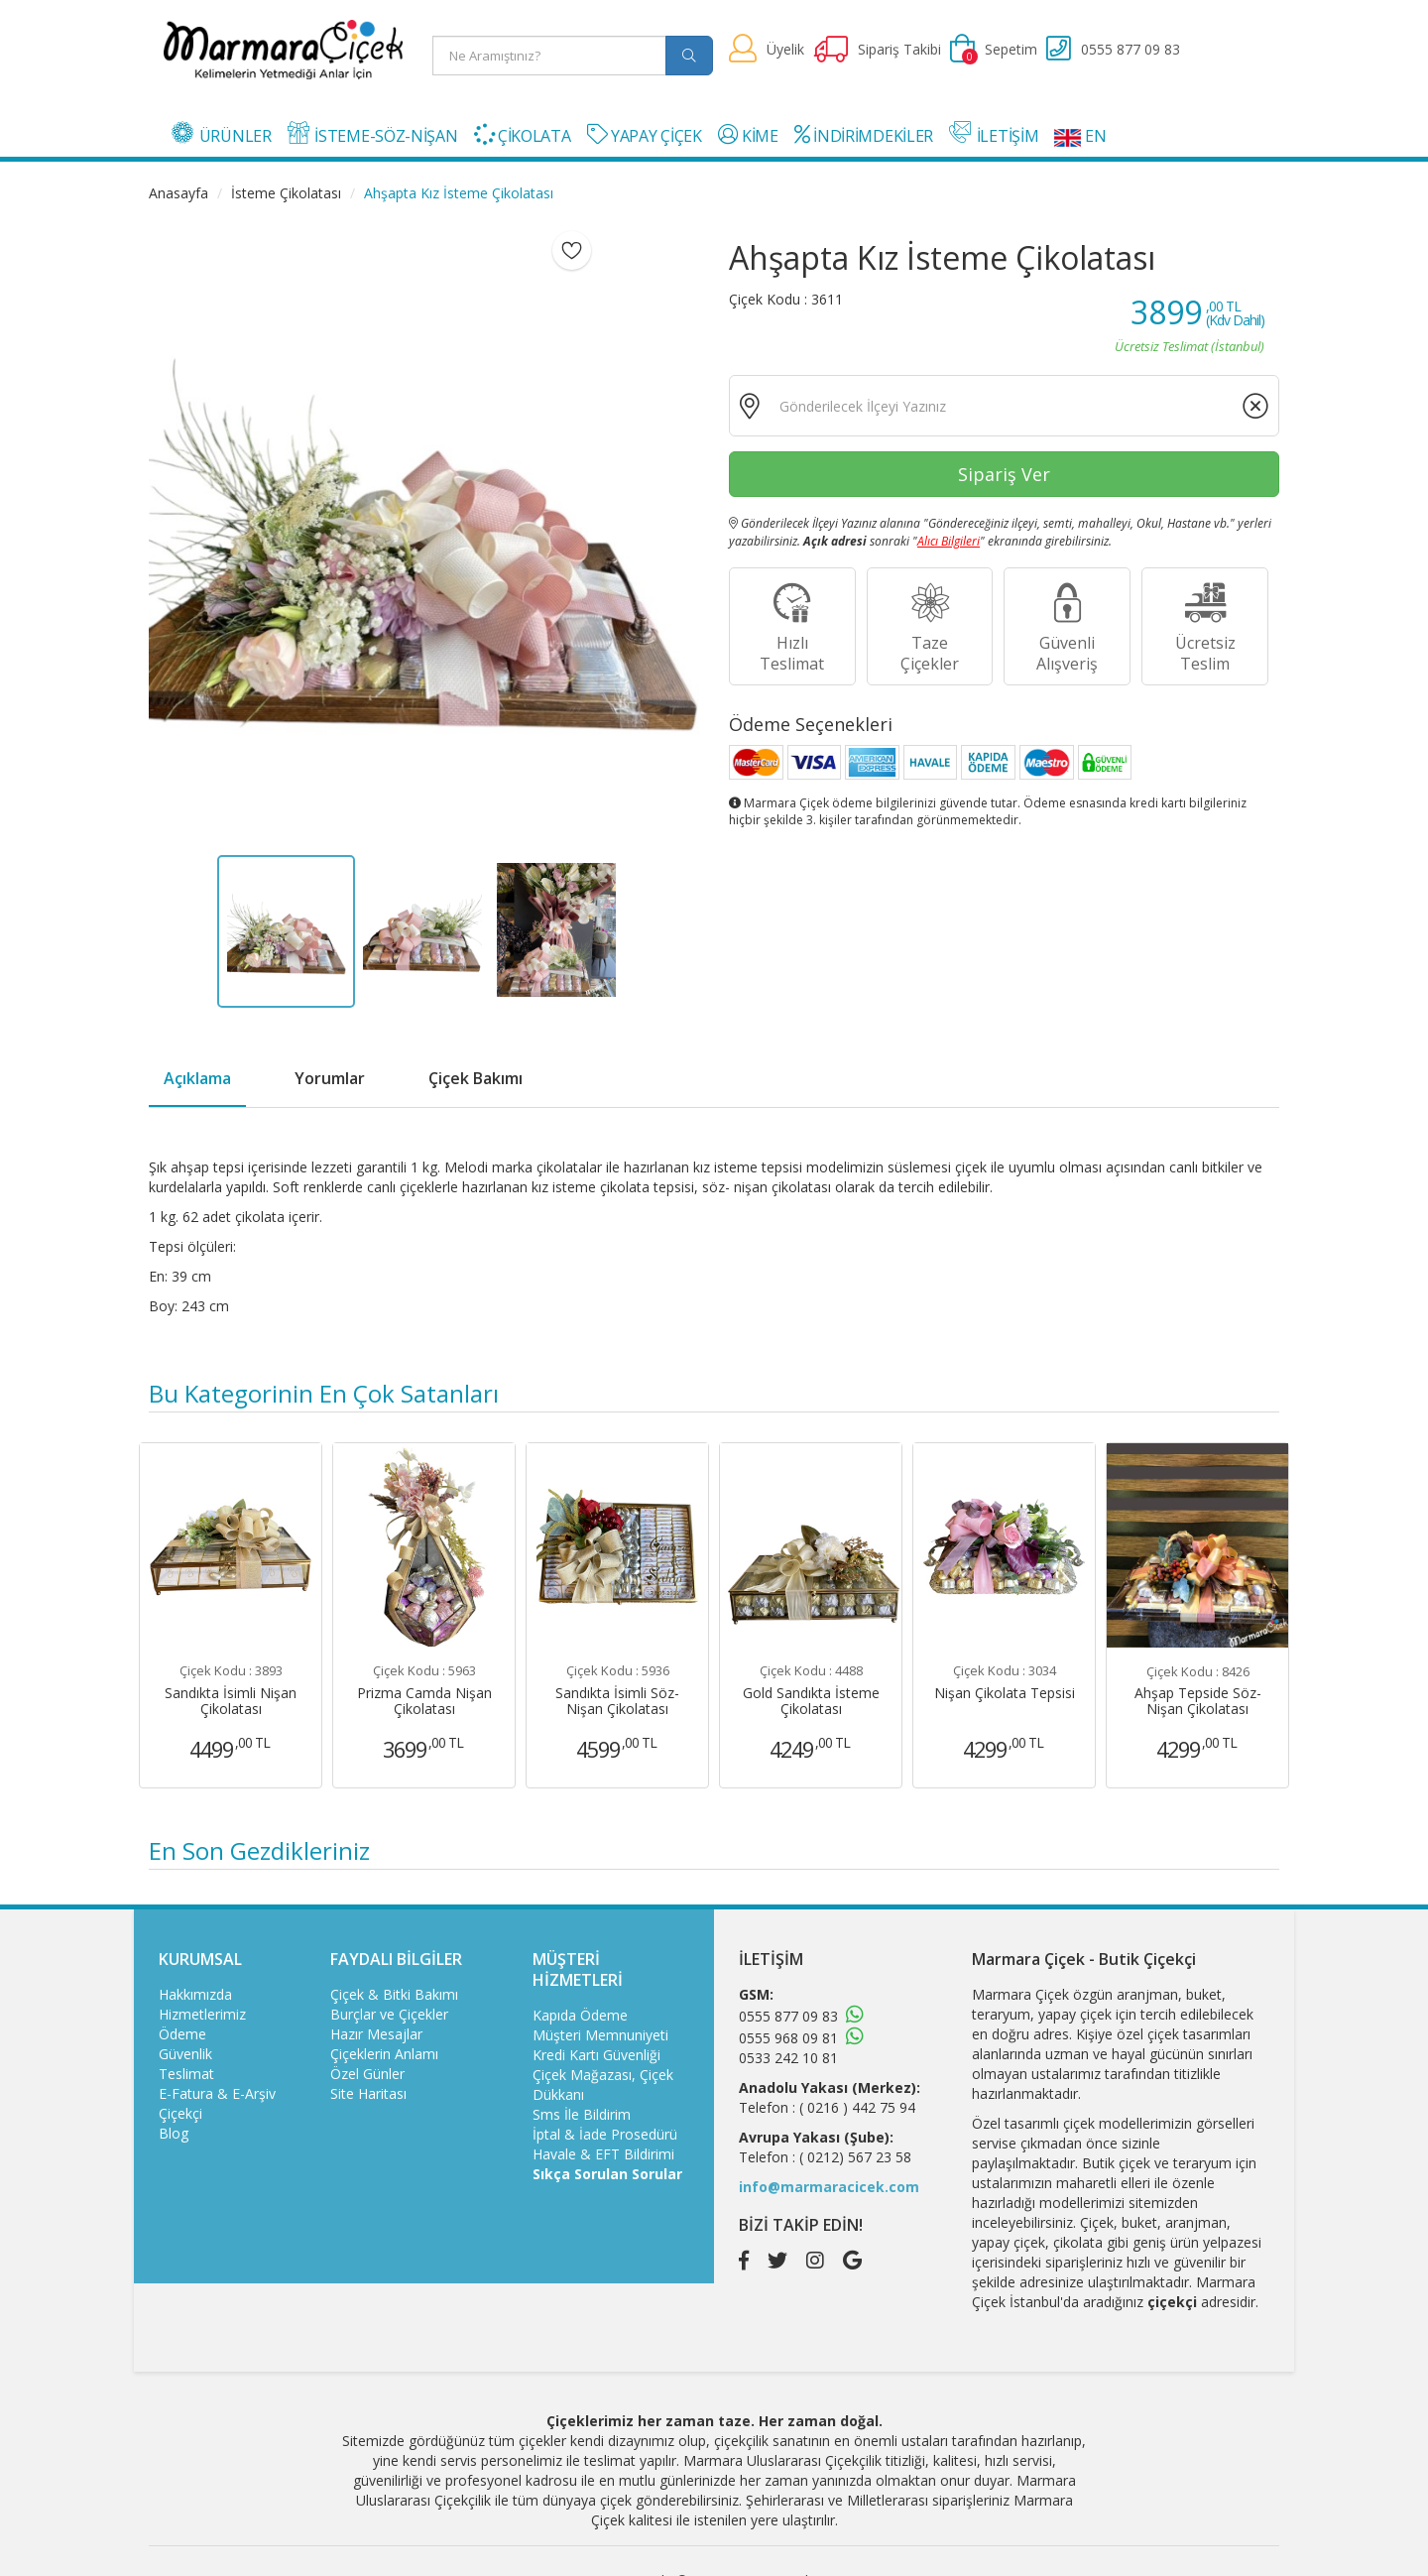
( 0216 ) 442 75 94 (857, 2107)
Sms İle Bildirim (582, 2114)
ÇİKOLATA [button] (522, 135)
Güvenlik (185, 2053)
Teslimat (186, 2073)
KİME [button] (748, 135)
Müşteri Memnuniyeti (600, 2034)
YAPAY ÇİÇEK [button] (644, 135)
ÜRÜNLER (222, 134)
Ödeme (182, 2033)
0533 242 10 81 (788, 2057)
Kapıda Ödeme (580, 2015)
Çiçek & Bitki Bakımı (394, 1994)
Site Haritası (368, 2093)
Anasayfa (178, 193)
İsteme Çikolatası (286, 193)
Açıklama (197, 1078)
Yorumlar (330, 1078)
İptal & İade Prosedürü (605, 2134)
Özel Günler (367, 2073)
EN (1080, 136)
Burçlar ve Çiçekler (389, 2014)
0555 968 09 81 (788, 2037)
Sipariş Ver (1004, 474)
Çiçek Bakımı (475, 1078)
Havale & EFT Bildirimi (603, 2154)
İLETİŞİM (993, 134)
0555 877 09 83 (788, 2016)
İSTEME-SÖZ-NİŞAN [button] (373, 134)
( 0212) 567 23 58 (855, 2156)
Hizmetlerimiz (202, 2014)
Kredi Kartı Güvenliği (596, 2054)
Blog (173, 2133)
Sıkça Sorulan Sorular (607, 2173)
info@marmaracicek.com (829, 2186)
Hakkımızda (195, 1994)
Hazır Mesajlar (376, 2033)
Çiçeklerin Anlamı (384, 2053)
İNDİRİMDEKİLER (863, 135)
